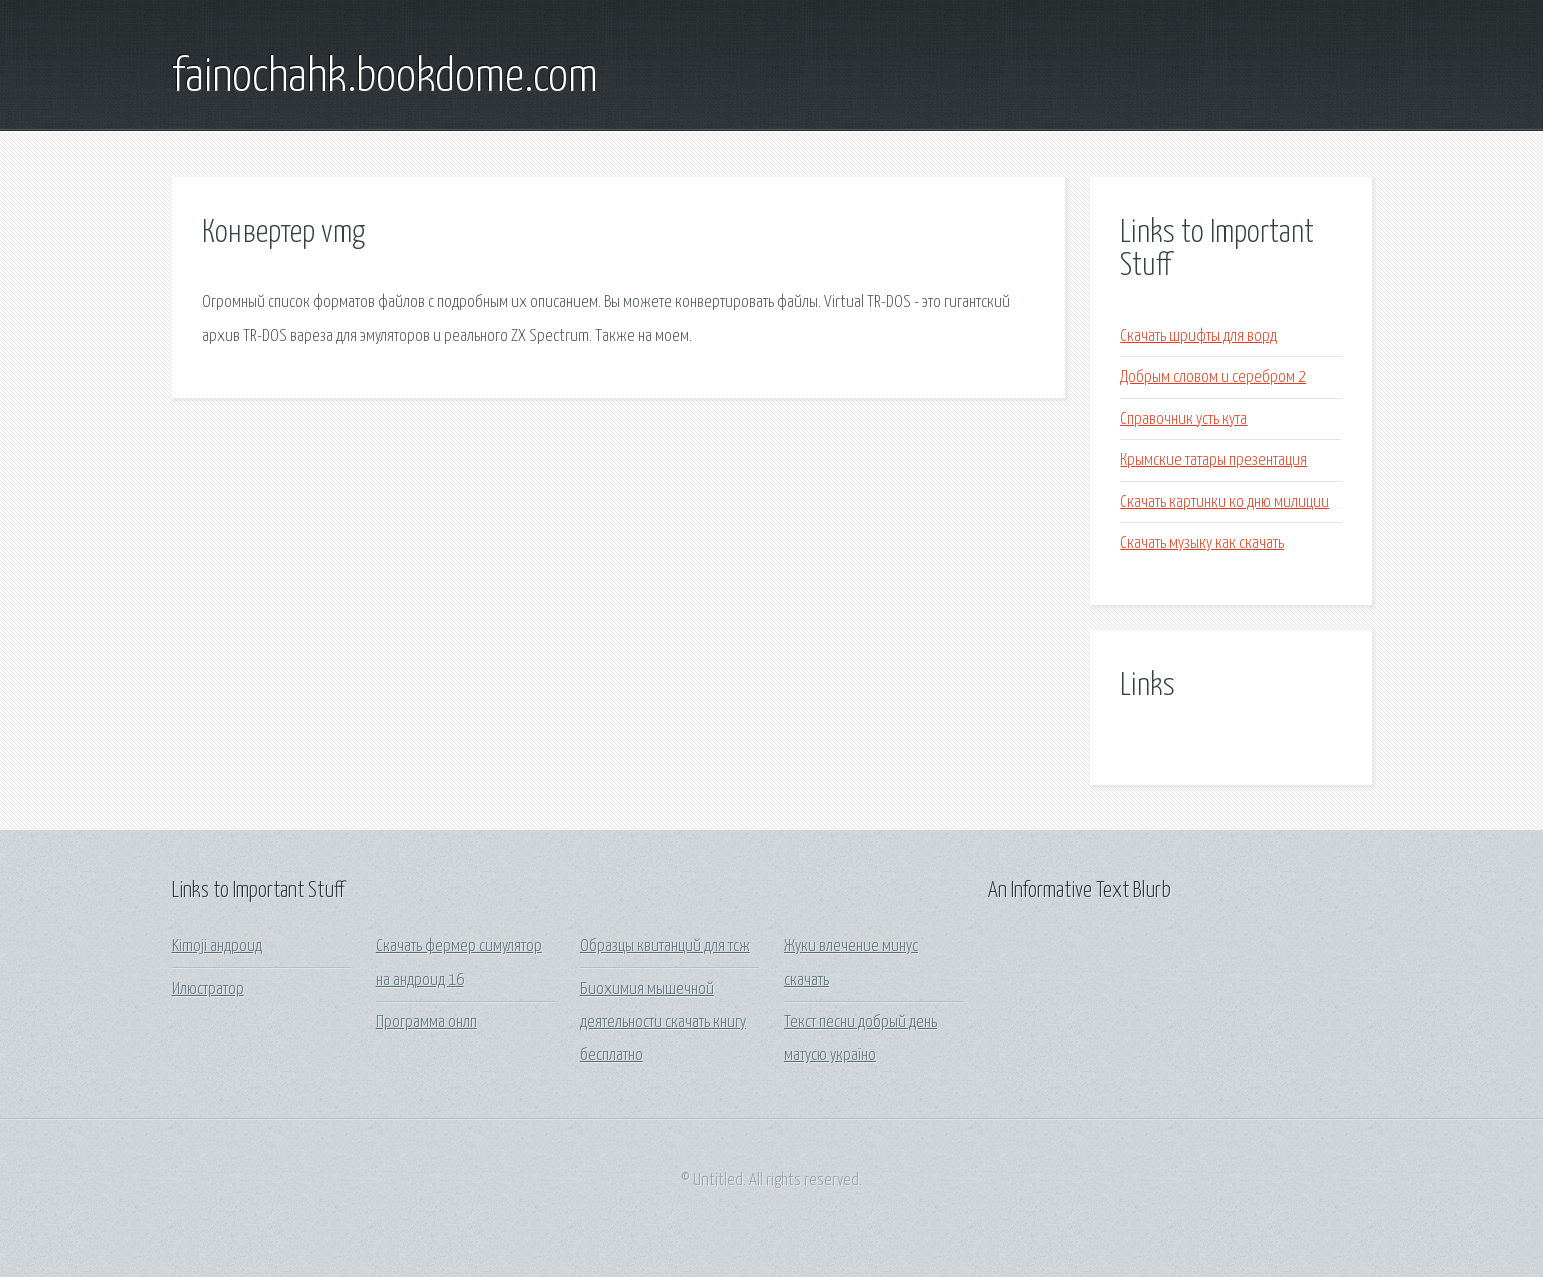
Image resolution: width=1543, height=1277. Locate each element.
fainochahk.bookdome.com (385, 78)
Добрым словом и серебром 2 (1213, 377)
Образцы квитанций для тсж (665, 946)
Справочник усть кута (1183, 419)
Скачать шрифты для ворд (1198, 336)
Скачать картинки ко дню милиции (1224, 502)
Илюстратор (208, 989)
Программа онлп (426, 1022)
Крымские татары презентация (1213, 460)
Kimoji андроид (217, 946)
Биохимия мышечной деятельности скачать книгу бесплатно (663, 1023)
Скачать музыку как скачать (1202, 543)
